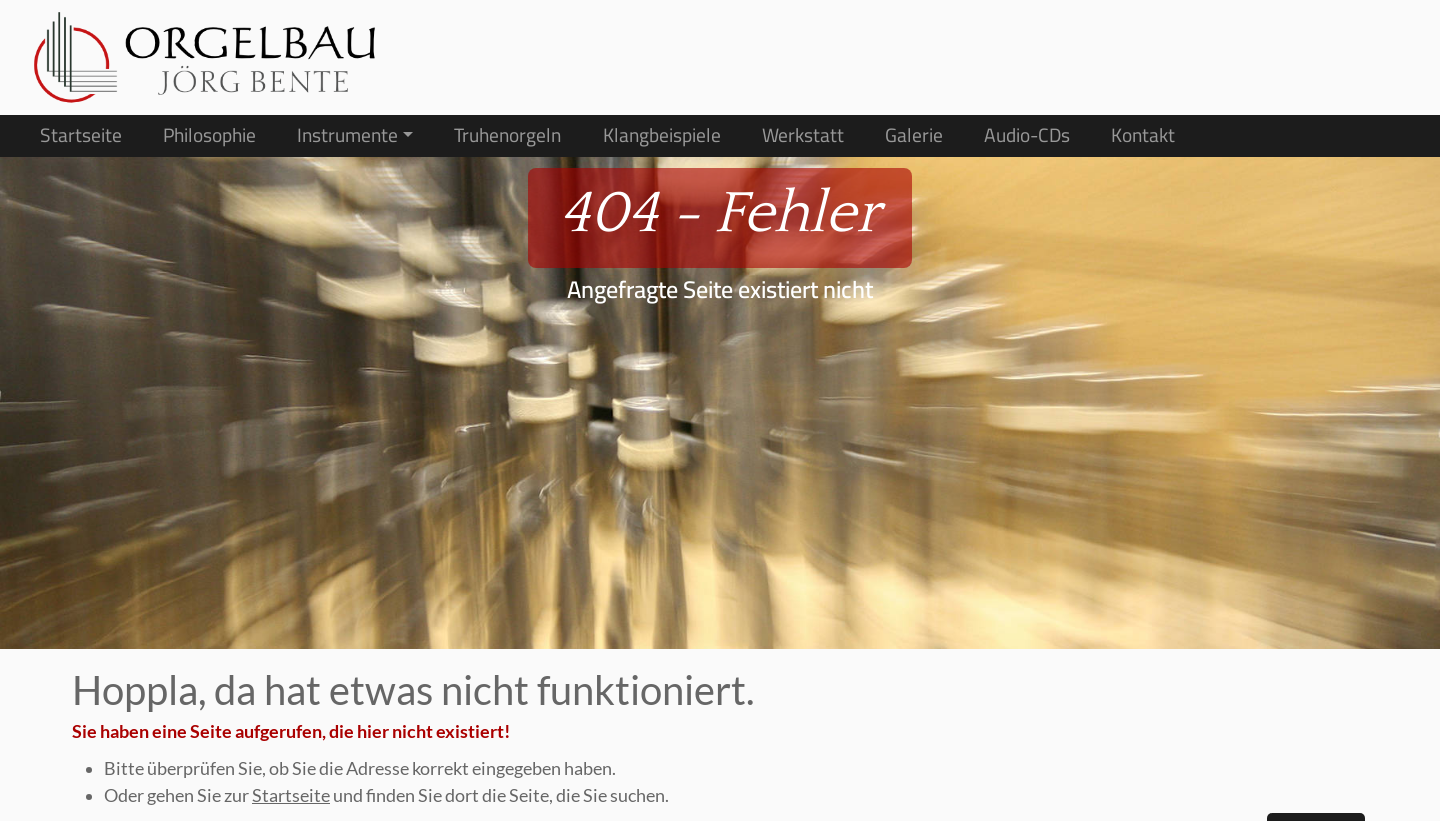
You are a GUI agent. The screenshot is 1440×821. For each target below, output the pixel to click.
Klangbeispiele (662, 135)
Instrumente (347, 135)
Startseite (81, 135)
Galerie (914, 135)
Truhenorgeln (507, 135)
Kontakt (1143, 135)
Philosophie (209, 135)
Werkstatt (803, 135)
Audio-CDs (1027, 135)
